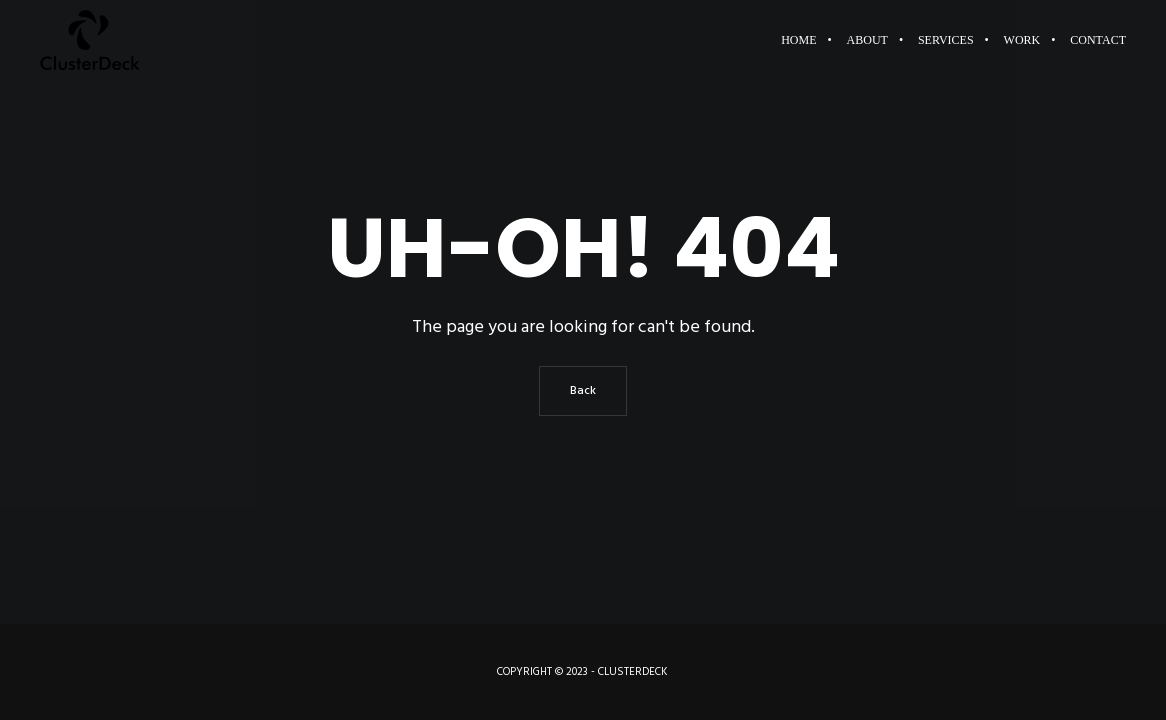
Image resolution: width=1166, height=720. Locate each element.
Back (583, 391)
